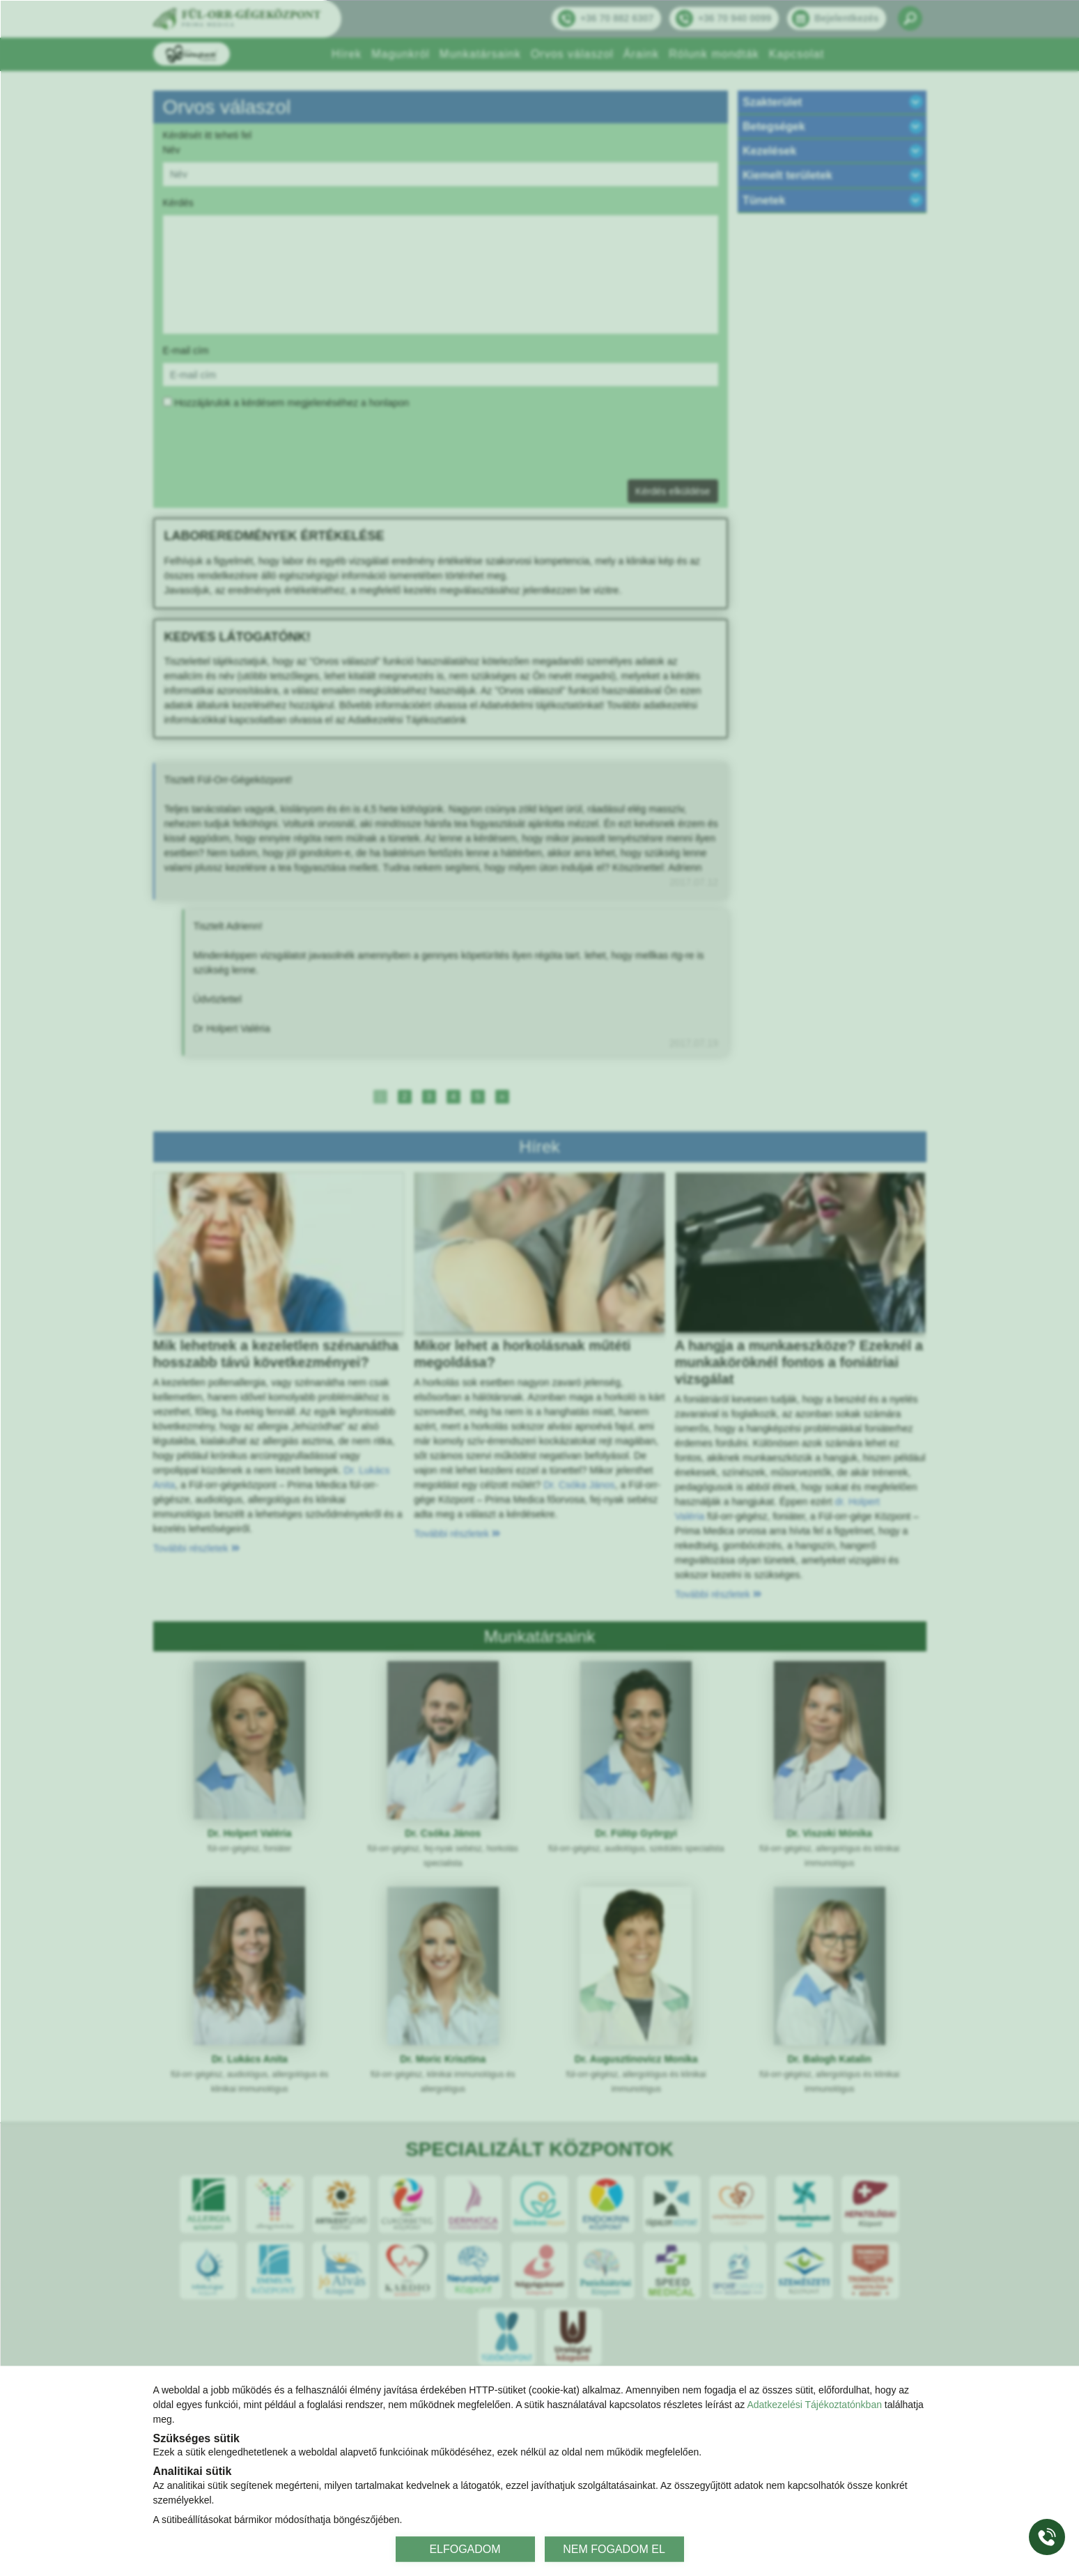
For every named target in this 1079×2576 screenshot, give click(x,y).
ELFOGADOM (464, 2548)
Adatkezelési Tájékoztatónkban (814, 2404)
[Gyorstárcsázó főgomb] (1047, 2537)
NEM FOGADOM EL (614, 2548)
